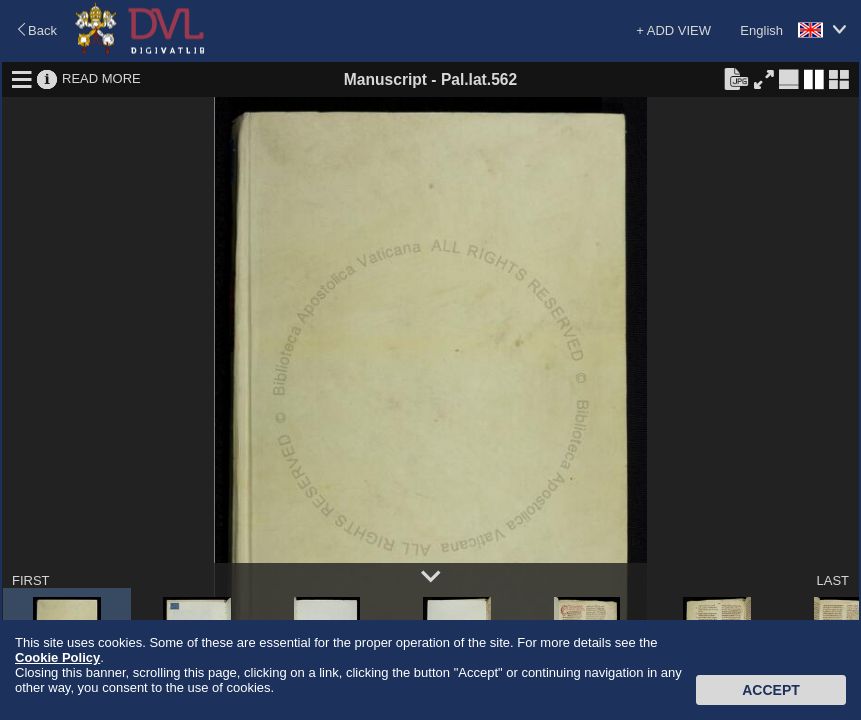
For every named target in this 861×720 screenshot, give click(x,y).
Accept (771, 690)
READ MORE (101, 78)
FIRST (31, 580)
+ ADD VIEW (673, 30)
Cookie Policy (57, 657)
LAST (832, 580)
